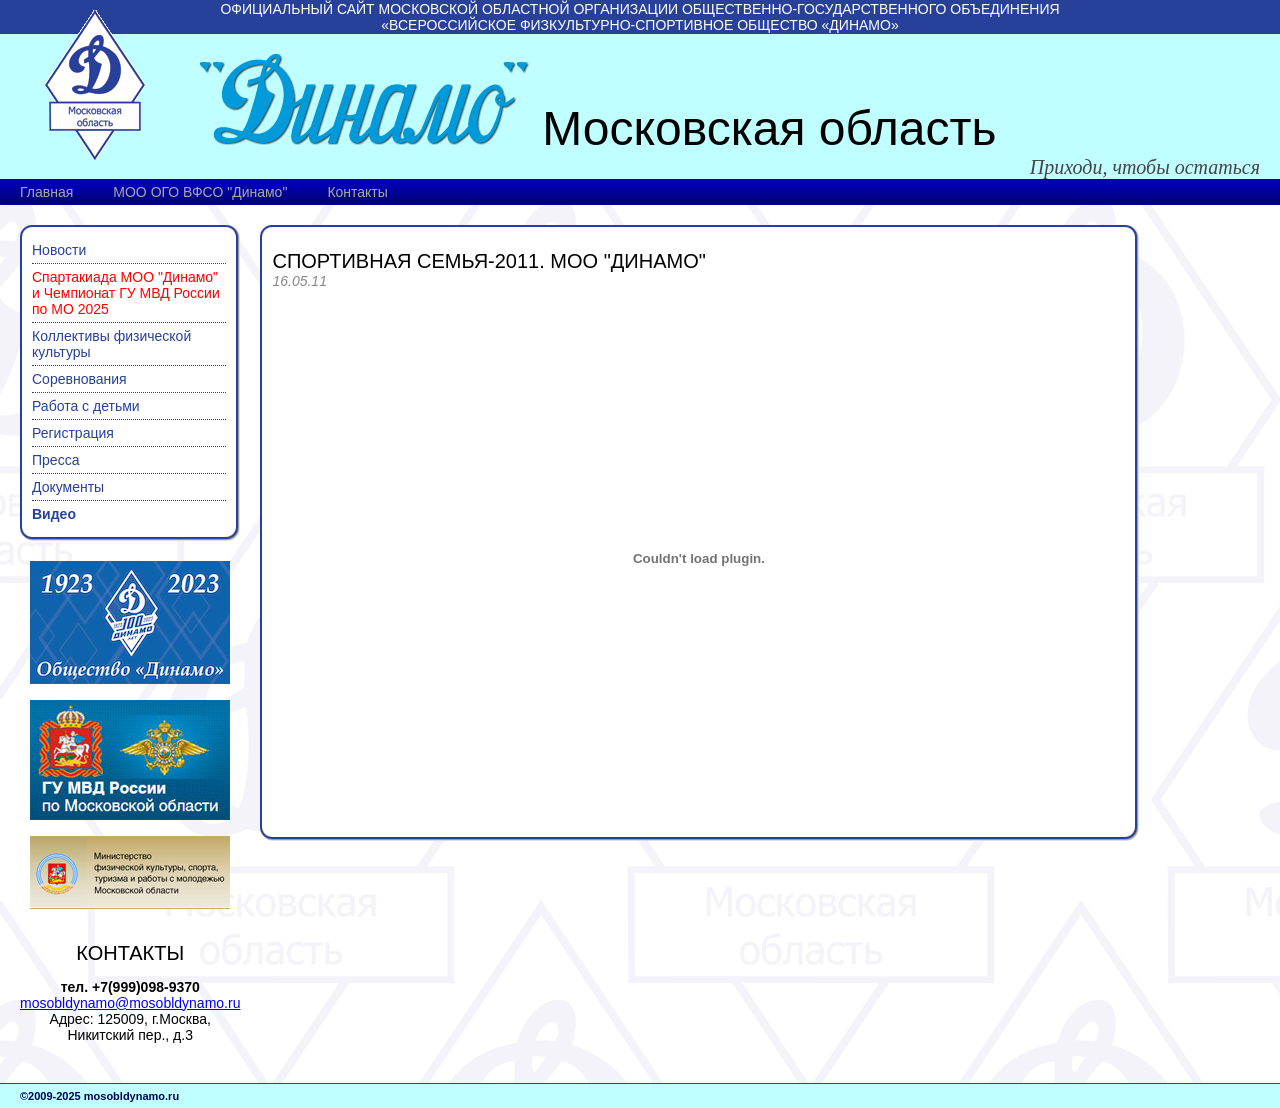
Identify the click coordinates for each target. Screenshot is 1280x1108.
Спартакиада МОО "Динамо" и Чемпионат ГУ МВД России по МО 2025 (126, 293)
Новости (59, 250)
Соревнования (79, 379)
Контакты (357, 192)
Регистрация (73, 433)
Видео (54, 514)
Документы (68, 487)
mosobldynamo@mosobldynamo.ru (130, 1003)
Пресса (55, 460)
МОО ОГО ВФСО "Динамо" (200, 192)
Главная (46, 192)
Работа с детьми (86, 406)
